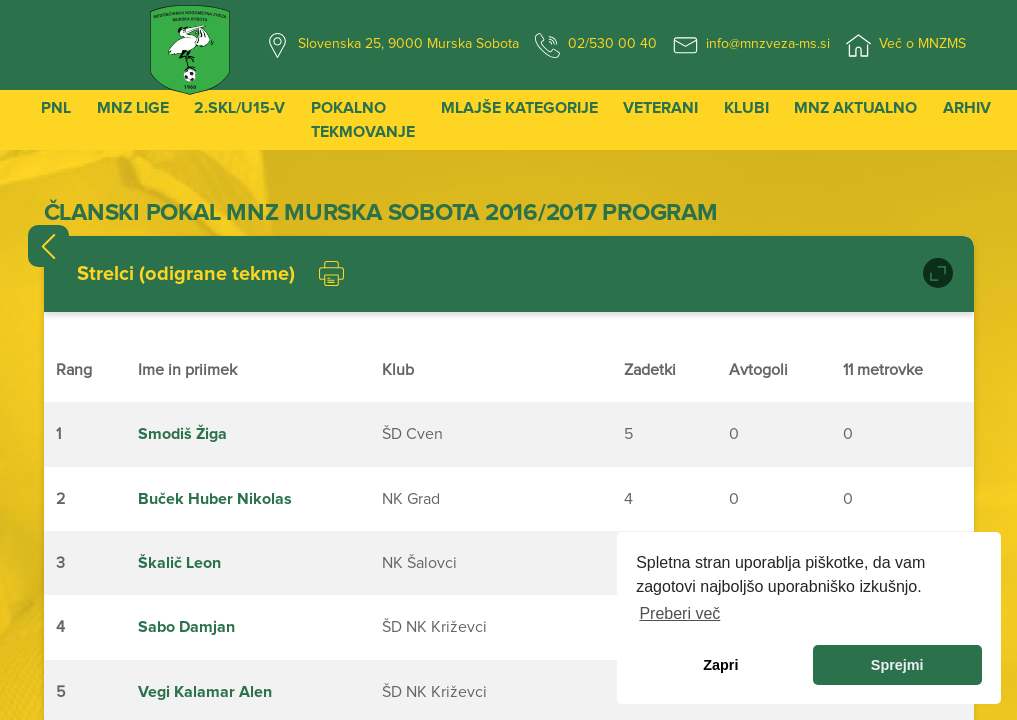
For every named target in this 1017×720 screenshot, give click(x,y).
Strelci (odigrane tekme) (186, 274)
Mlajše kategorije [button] (519, 108)
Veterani (660, 108)
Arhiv (967, 108)
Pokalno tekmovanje (363, 120)
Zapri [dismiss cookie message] (720, 665)
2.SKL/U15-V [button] (239, 108)
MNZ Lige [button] (133, 108)
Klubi (746, 108)
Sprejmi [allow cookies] (897, 665)
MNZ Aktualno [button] (855, 108)
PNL (56, 108)
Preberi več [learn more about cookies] (679, 613)
